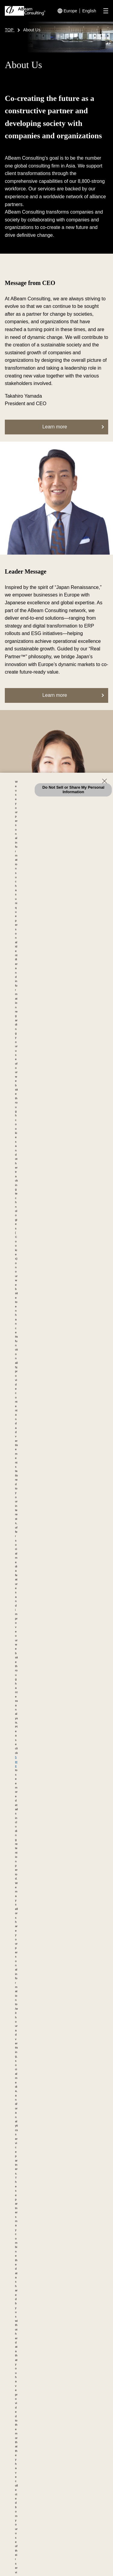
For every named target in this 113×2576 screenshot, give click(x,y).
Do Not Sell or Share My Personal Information (73, 789)
